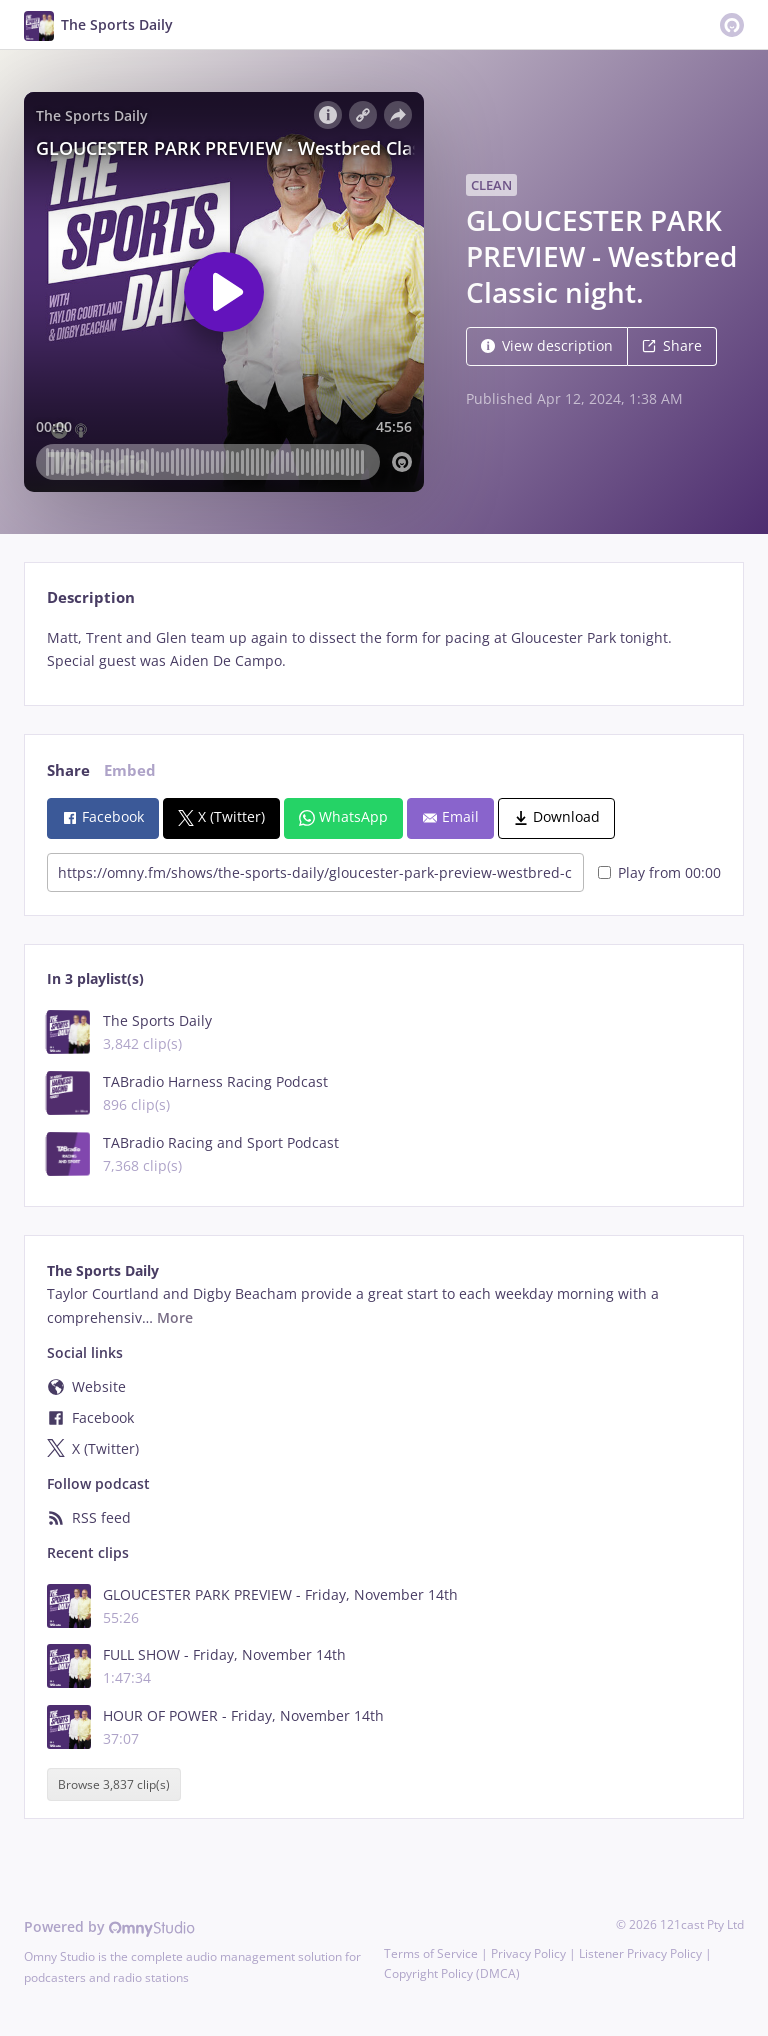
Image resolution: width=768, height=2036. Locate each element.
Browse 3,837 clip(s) (114, 1784)
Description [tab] (91, 597)
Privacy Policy (528, 1953)
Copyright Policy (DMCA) (452, 1973)
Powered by (109, 1926)
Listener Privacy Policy (640, 1953)
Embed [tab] (130, 770)
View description (547, 345)
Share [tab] (68, 770)
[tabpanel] (383, 650)
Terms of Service (431, 1953)
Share (672, 345)
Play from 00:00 (659, 872)
